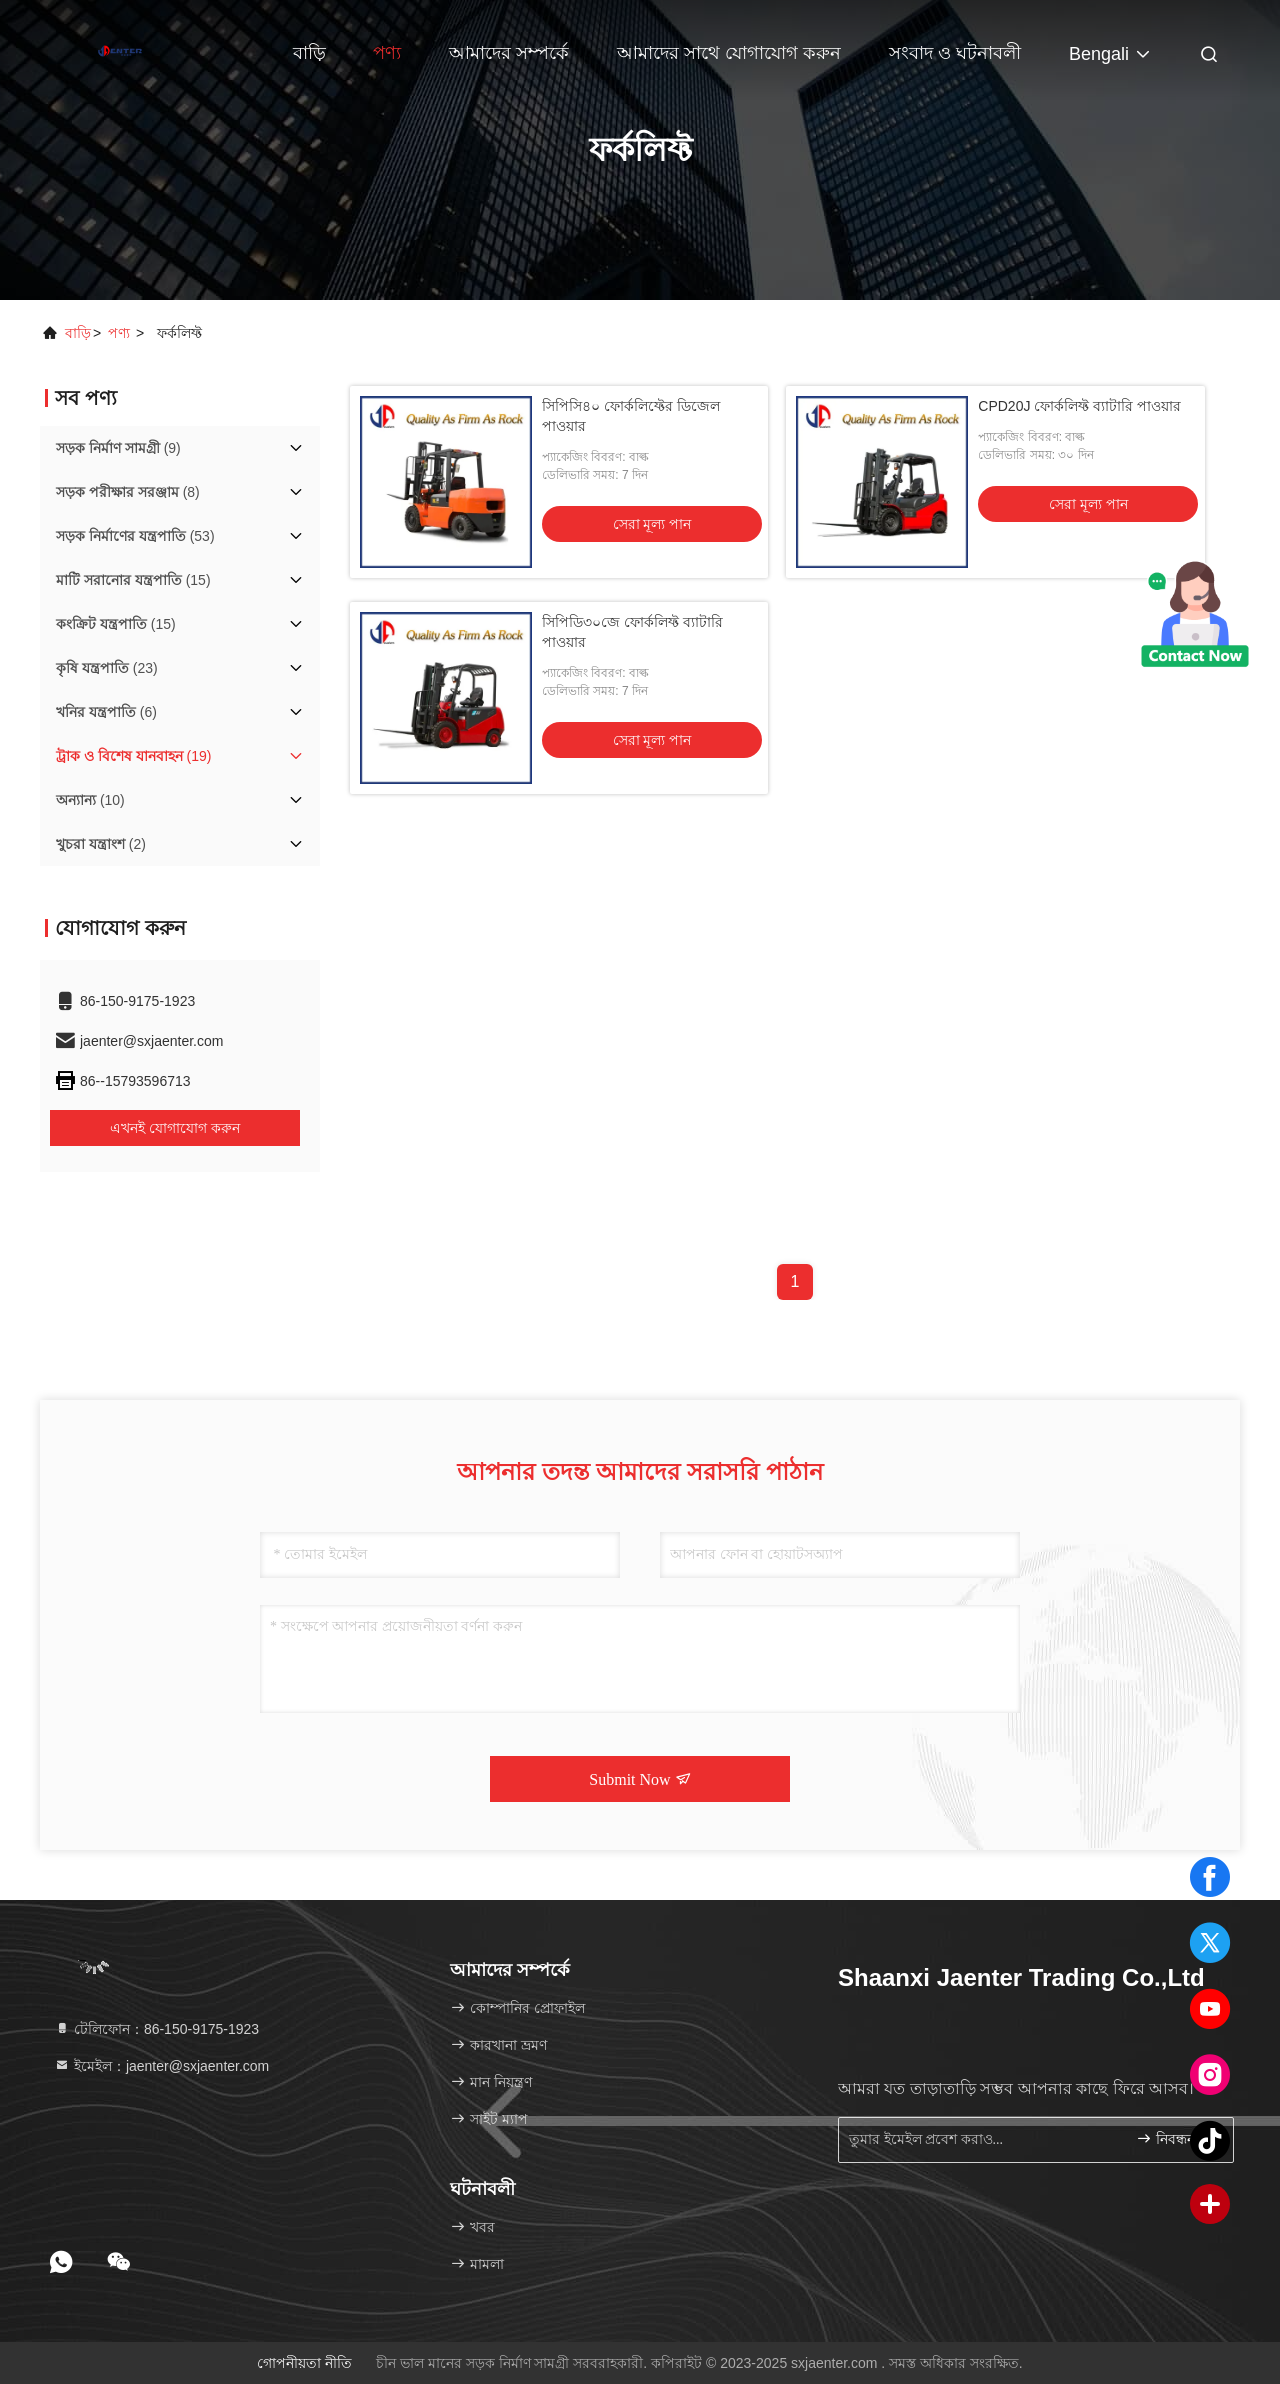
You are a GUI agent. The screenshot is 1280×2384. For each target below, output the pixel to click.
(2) (101, 844)
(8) (128, 492)
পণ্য (387, 53)
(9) (118, 448)
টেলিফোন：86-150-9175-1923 (156, 2029)
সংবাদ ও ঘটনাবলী (955, 53)
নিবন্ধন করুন (1176, 2138)
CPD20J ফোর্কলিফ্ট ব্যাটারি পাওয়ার (1079, 406)
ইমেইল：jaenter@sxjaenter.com (161, 2066)
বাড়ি (309, 53)
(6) (106, 712)
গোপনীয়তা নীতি (304, 2363)
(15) (133, 580)
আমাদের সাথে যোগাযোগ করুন (729, 53)
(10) (90, 800)
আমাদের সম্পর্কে (509, 53)
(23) (107, 668)
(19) (133, 756)
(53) (135, 536)
